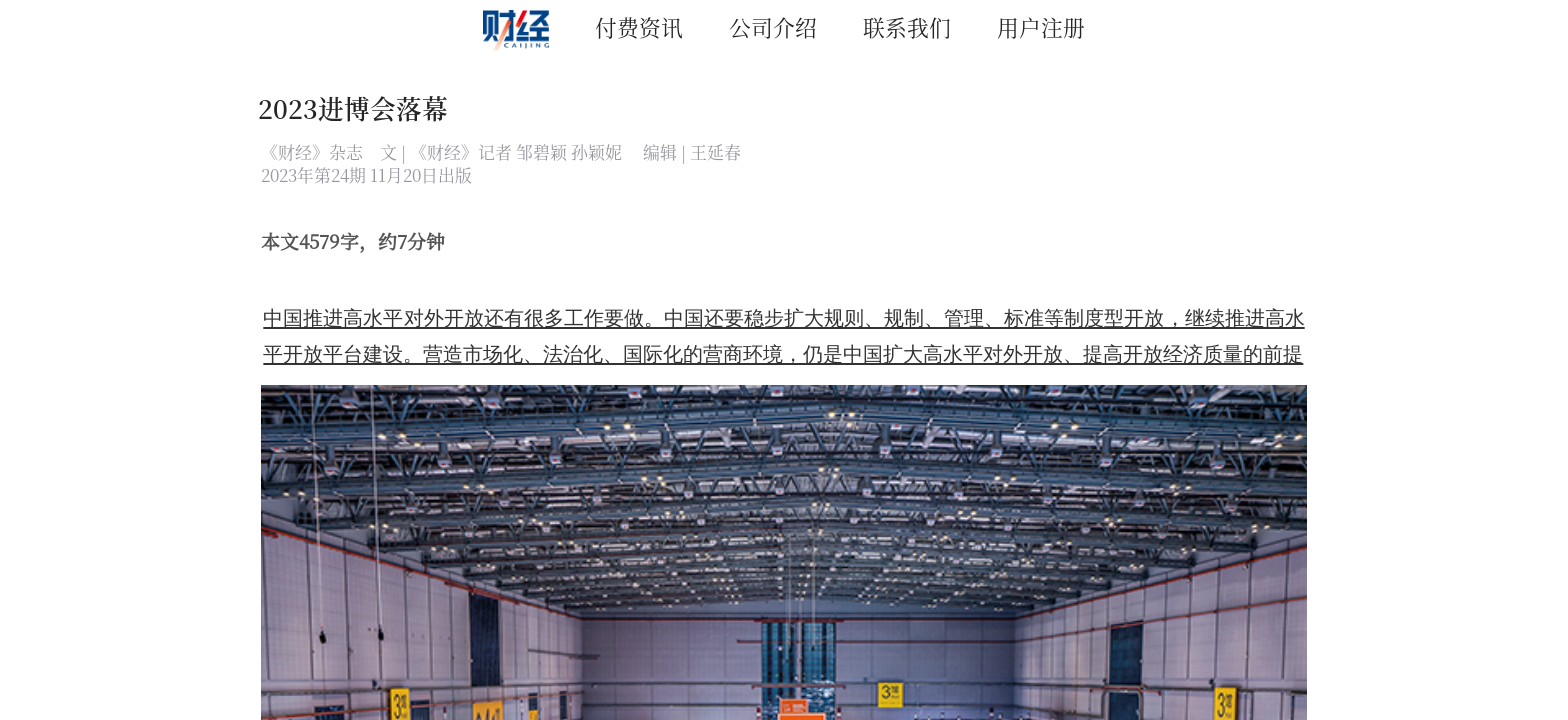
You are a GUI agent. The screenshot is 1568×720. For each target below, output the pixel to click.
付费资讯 (639, 26)
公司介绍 (773, 26)
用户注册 (1041, 26)
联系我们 (907, 26)
